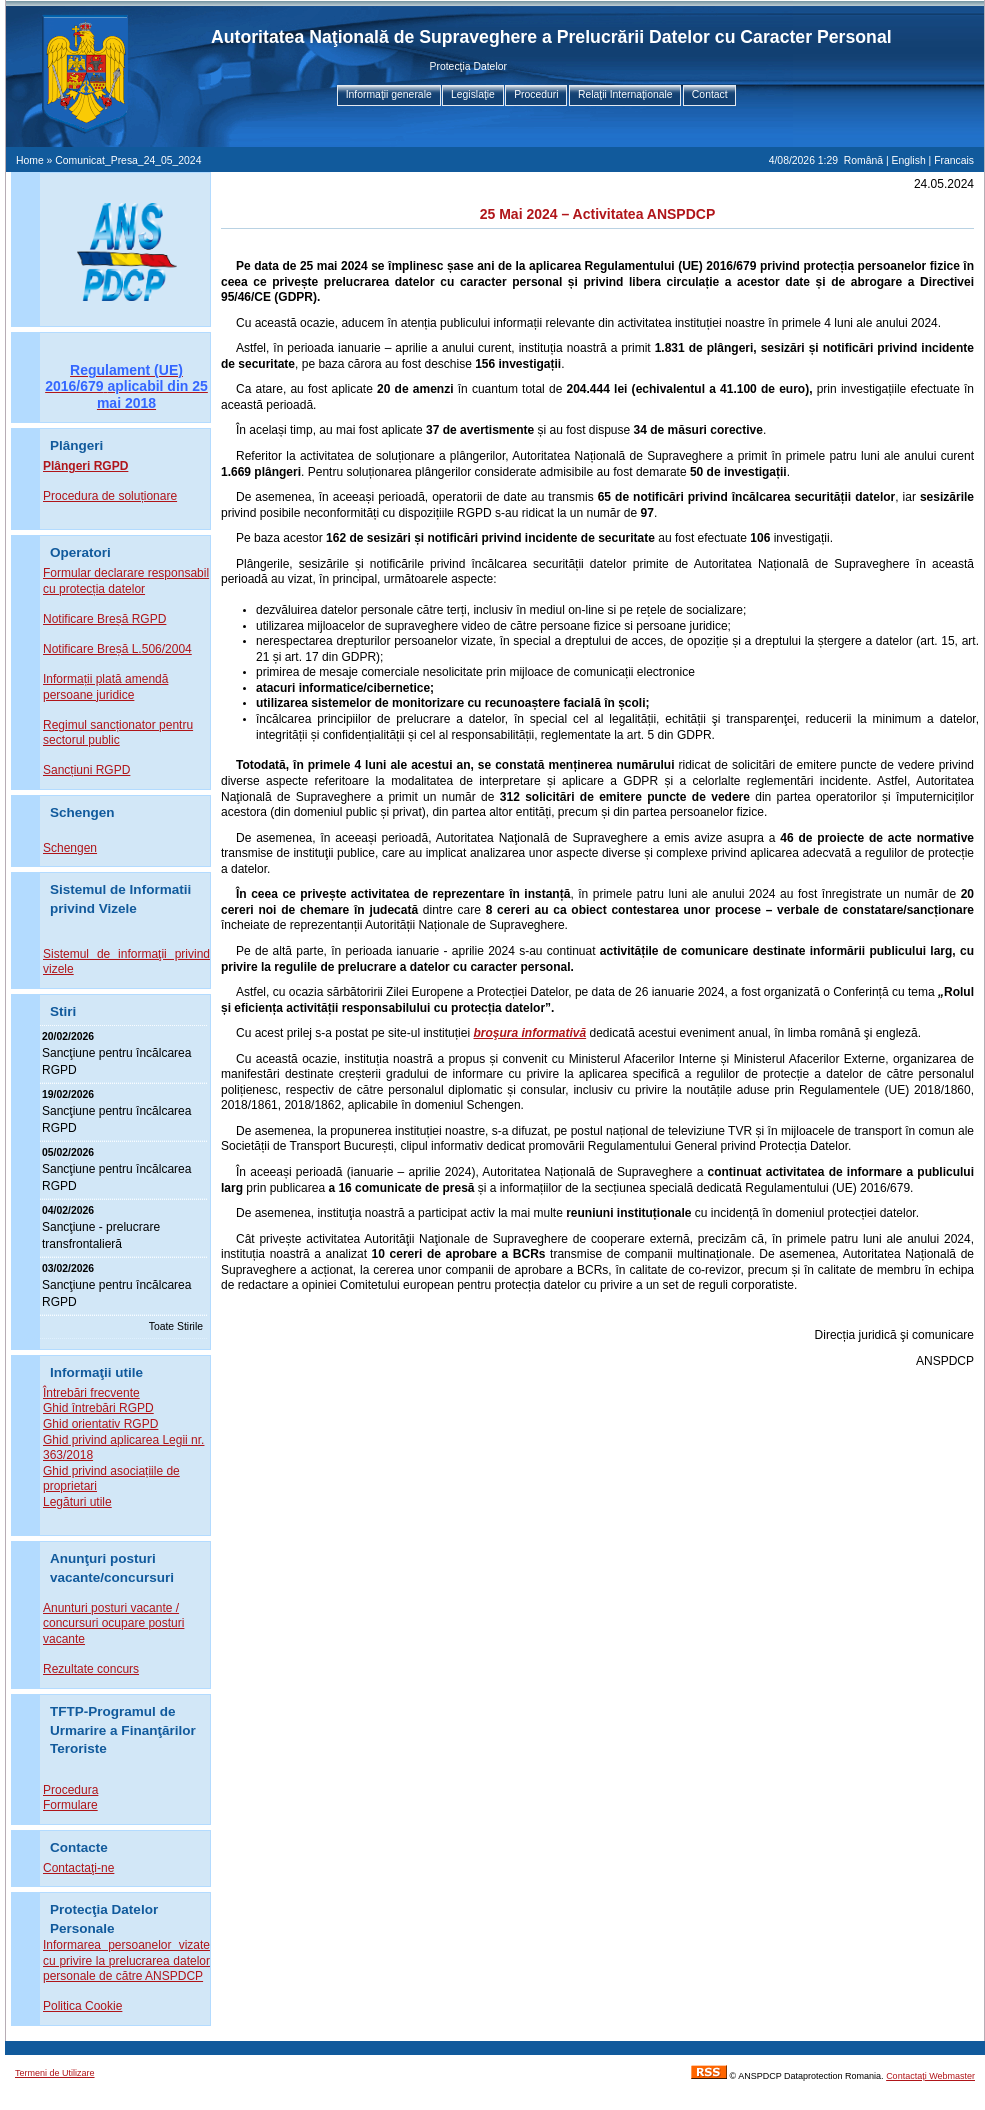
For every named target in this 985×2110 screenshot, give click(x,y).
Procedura (70, 1790)
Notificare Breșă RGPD (104, 619)
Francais (954, 160)
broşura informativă (529, 1033)
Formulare (70, 1805)
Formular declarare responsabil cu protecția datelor (126, 581)
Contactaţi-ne (78, 1868)
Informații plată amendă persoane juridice (105, 687)
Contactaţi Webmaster (930, 2076)
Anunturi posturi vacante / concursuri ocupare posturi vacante (113, 1623)
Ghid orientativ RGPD (100, 1424)
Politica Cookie (82, 2006)
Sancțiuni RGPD (86, 770)
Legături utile (77, 1502)
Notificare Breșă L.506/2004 (117, 649)
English (909, 160)
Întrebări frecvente (91, 1393)
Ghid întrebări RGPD (98, 1408)
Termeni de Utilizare (55, 2073)
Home (30, 160)
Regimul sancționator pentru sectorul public (118, 733)
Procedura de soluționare (110, 496)
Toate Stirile (176, 1326)
